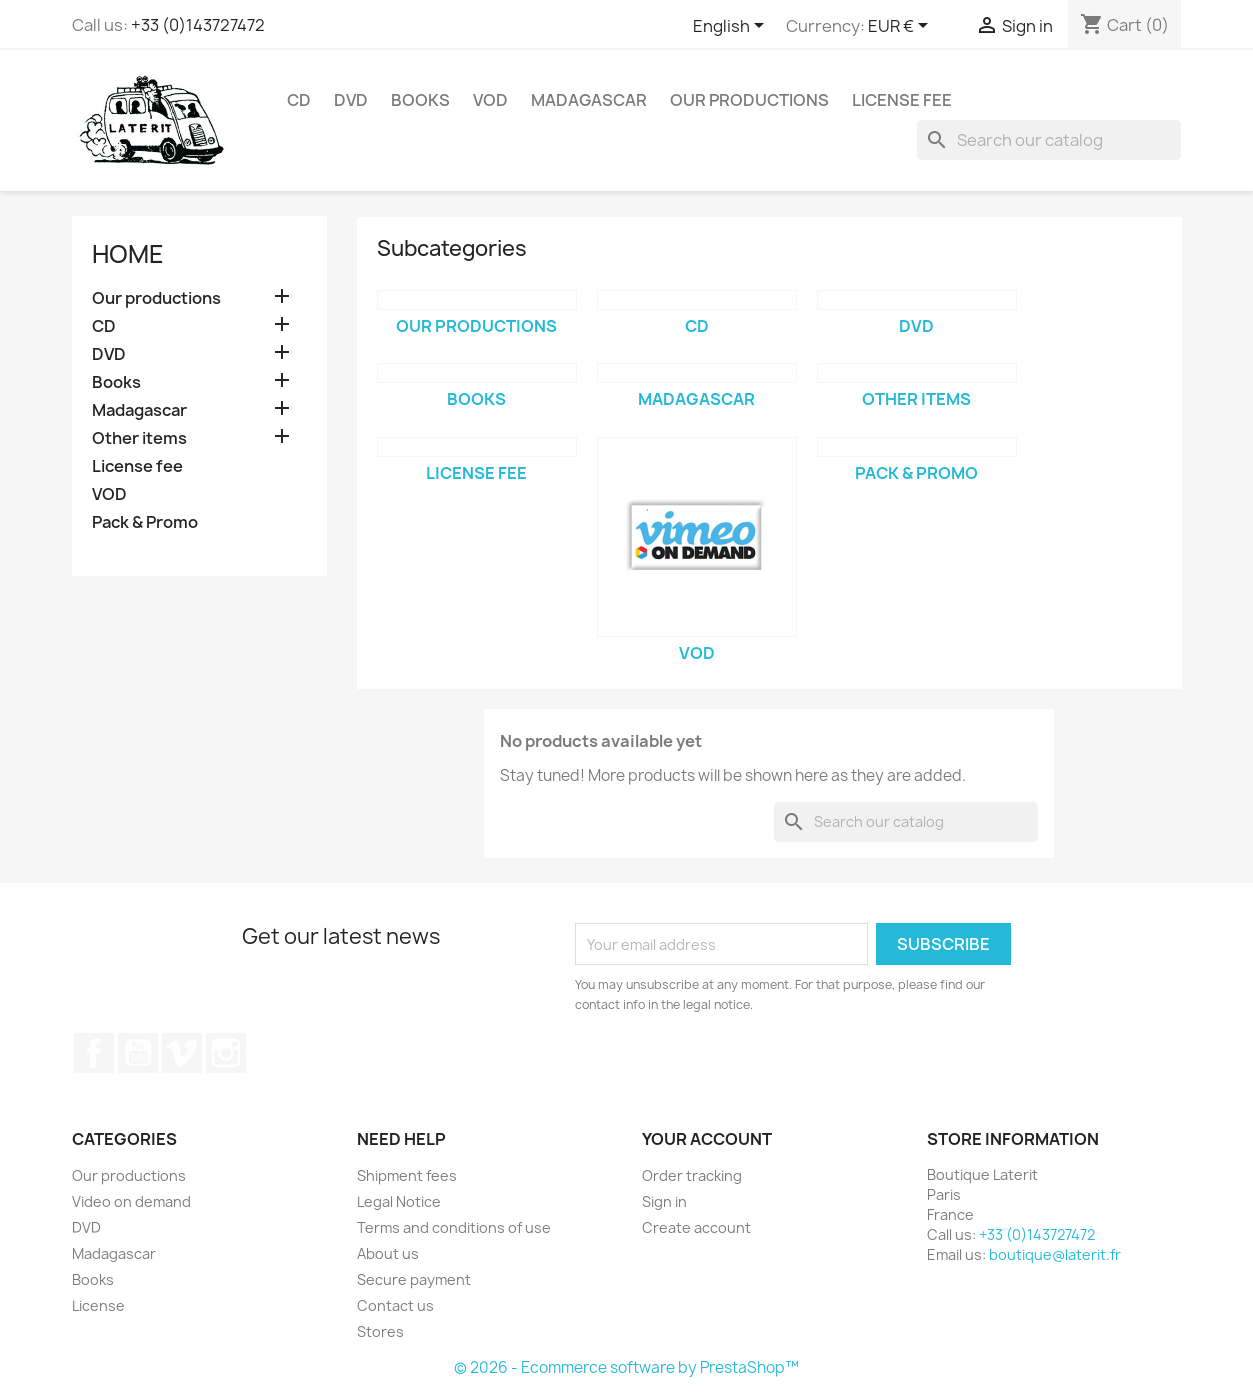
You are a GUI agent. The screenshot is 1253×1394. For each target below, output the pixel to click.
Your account (707, 1139)
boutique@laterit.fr (1055, 1254)
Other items (139, 438)
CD (299, 100)
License (98, 1305)
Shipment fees (407, 1175)
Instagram (226, 1053)
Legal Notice (399, 1201)
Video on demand (131, 1201)
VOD (490, 100)
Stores (380, 1331)
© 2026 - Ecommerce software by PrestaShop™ (626, 1367)
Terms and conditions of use (454, 1227)
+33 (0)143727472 (198, 25)
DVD (351, 100)
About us (388, 1253)
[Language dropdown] (732, 27)
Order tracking (692, 1175)
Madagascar (589, 100)
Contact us (395, 1305)
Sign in (664, 1201)
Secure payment (414, 1279)
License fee (902, 100)
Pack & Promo (145, 522)
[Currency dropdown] (901, 27)
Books (420, 100)
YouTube (138, 1053)
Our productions (749, 100)
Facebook (94, 1053)
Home (128, 254)
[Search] (1049, 140)
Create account (696, 1227)
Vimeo (182, 1053)
